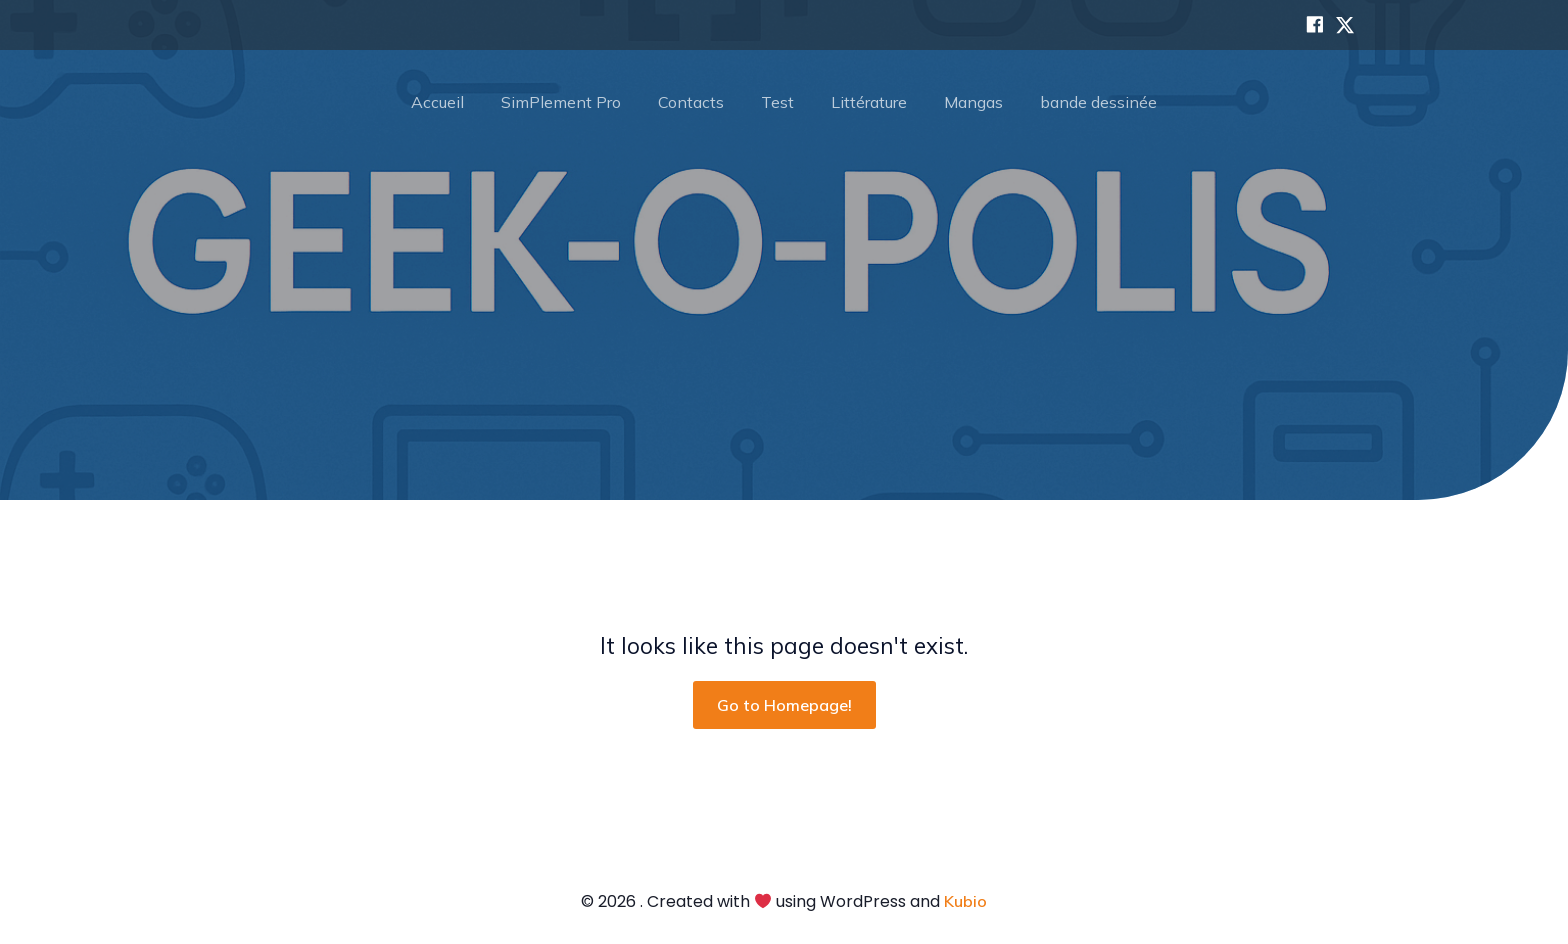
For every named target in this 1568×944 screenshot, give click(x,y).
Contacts (691, 102)
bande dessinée (1098, 102)
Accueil (437, 102)
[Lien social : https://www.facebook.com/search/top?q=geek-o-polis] (1310, 25)
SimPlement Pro (561, 102)
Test (777, 102)
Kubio (965, 901)
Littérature (869, 102)
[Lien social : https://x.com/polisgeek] (1340, 25)
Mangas (973, 102)
